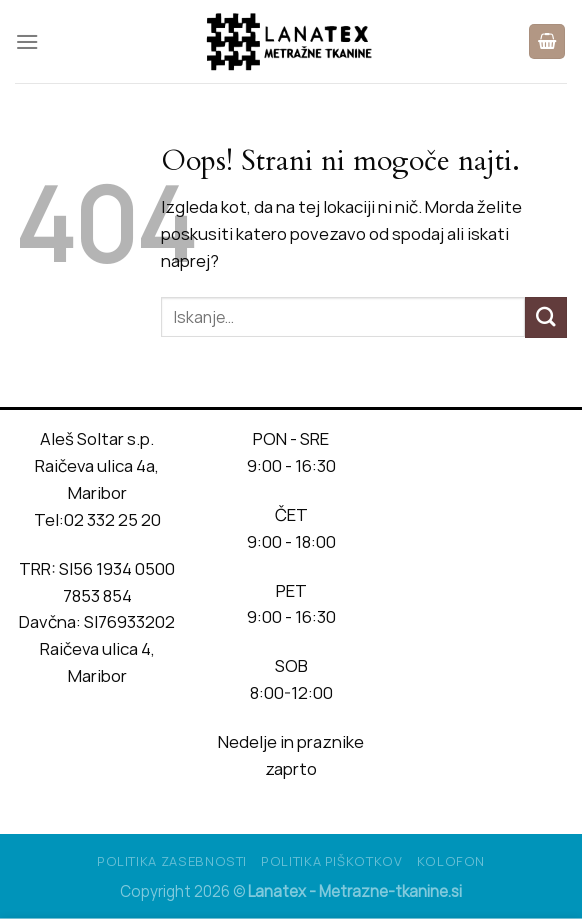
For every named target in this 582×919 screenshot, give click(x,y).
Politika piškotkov (332, 861)
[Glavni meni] (28, 41)
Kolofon (451, 861)
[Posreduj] (546, 317)
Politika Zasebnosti (172, 861)
